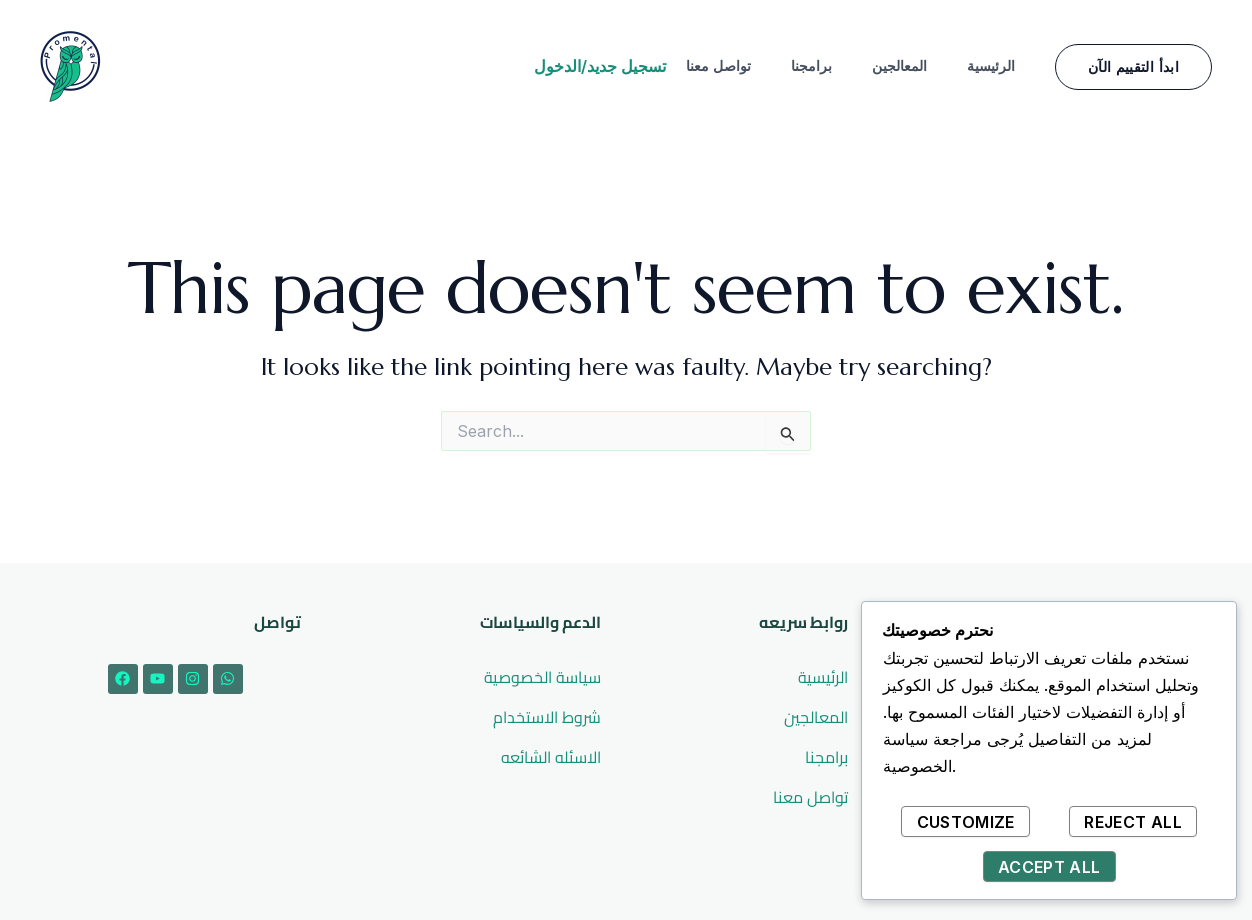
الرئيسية (991, 65)
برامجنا (811, 65)
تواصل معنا (718, 65)
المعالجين (899, 65)
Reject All (1133, 822)
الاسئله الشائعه (551, 757)
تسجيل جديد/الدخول (600, 66)
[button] (1133, 67)
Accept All (1049, 867)
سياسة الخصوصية (542, 677)
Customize (966, 822)
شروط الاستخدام (547, 717)
